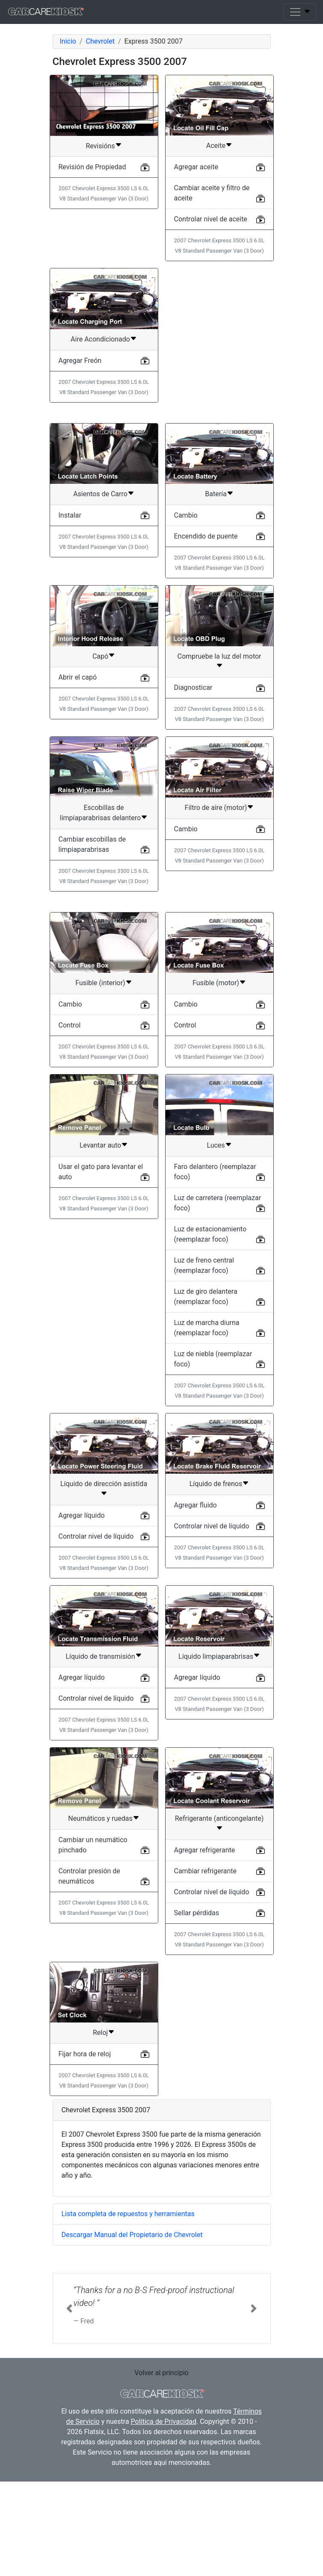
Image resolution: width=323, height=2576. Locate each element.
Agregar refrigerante (204, 1957)
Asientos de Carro (100, 601)
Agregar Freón (80, 360)
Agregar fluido (195, 1612)
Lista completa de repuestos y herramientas (128, 2321)
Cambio (186, 622)
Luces (216, 1252)
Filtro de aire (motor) (216, 914)
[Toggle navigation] (299, 12)
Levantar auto (100, 1252)
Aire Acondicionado (100, 339)
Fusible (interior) (100, 1090)
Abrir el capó (78, 784)
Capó (100, 763)
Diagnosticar (193, 794)
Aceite (215, 145)
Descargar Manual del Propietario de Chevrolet (132, 2342)
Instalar (70, 622)
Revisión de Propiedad (92, 167)
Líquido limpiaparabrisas (215, 1763)
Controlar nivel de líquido (96, 1643)
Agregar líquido (82, 1622)
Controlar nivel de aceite (210, 219)
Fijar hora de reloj (85, 2161)
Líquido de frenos (216, 1591)
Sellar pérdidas (196, 2020)
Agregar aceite (196, 167)
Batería (215, 601)
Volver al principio (161, 2480)
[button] (69, 2415)
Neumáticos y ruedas (100, 1925)
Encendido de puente (206, 643)
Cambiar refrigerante (205, 1978)
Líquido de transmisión (100, 1763)
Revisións (100, 146)
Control (70, 1132)
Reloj (100, 2139)
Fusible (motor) (216, 1090)
